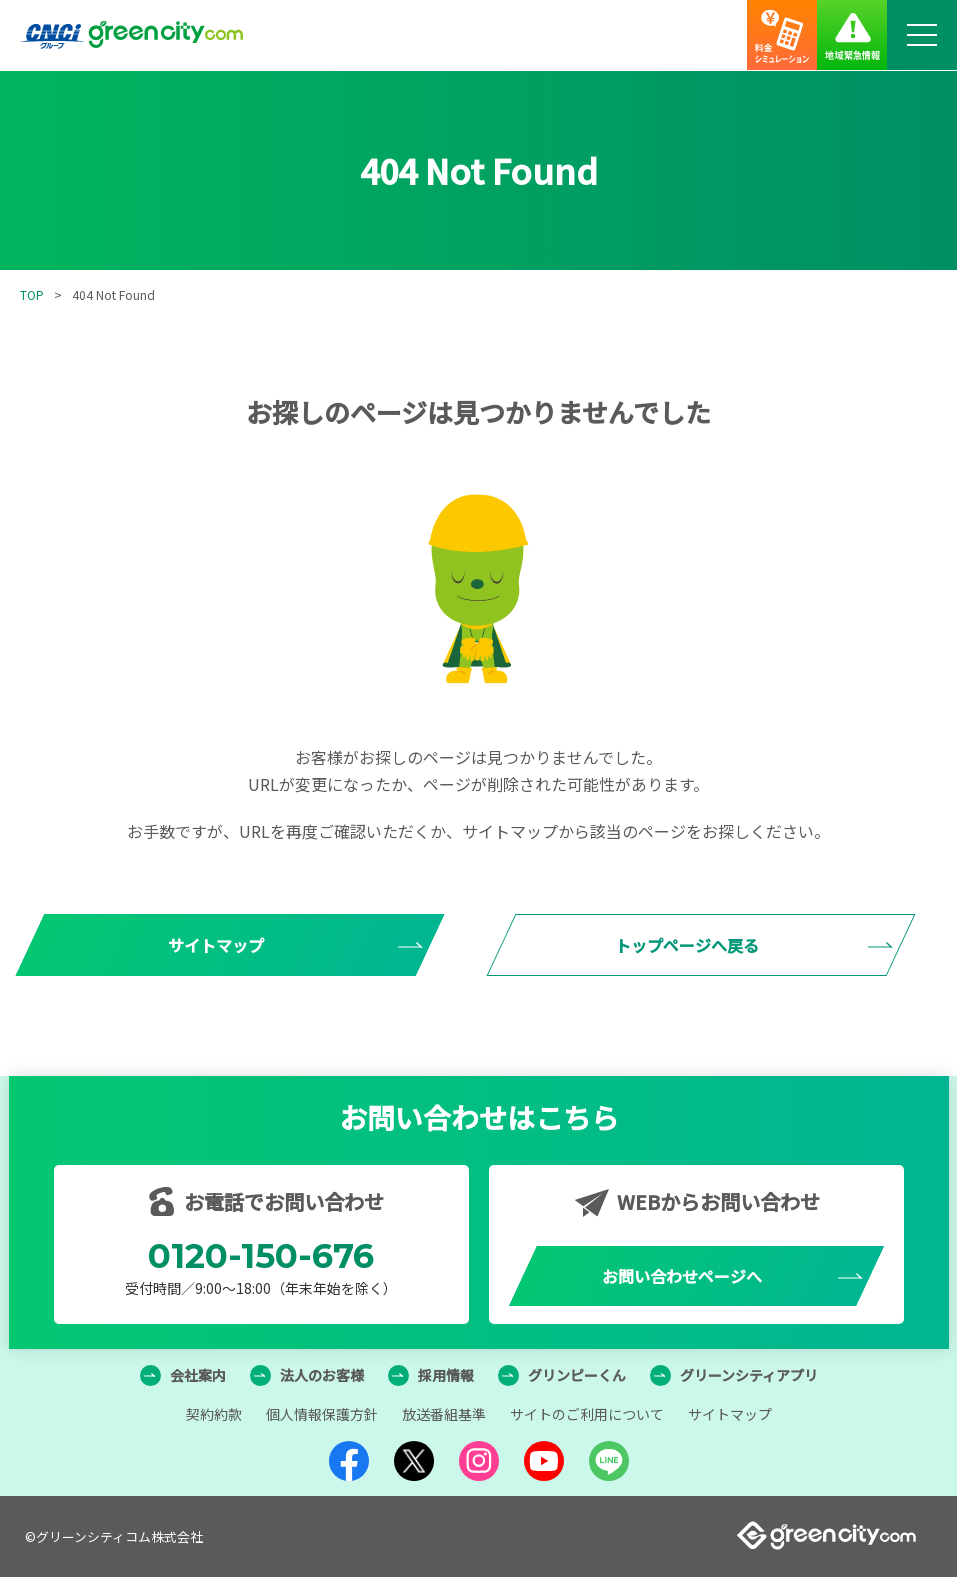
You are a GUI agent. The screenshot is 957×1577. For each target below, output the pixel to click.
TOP (32, 294)
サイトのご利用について (587, 1414)
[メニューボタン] (922, 35)
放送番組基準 (444, 1414)
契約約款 (214, 1414)
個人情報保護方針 (322, 1414)
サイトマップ (730, 1414)
